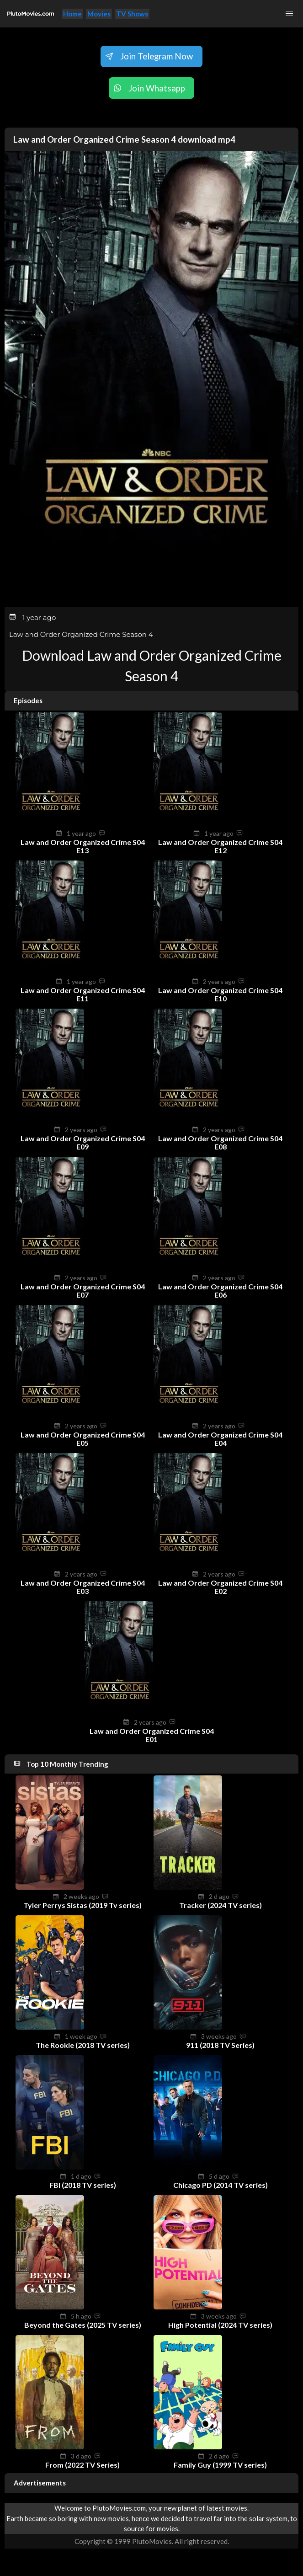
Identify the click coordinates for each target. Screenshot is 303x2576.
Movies (99, 14)
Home (72, 14)
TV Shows (132, 14)
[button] (289, 13)
